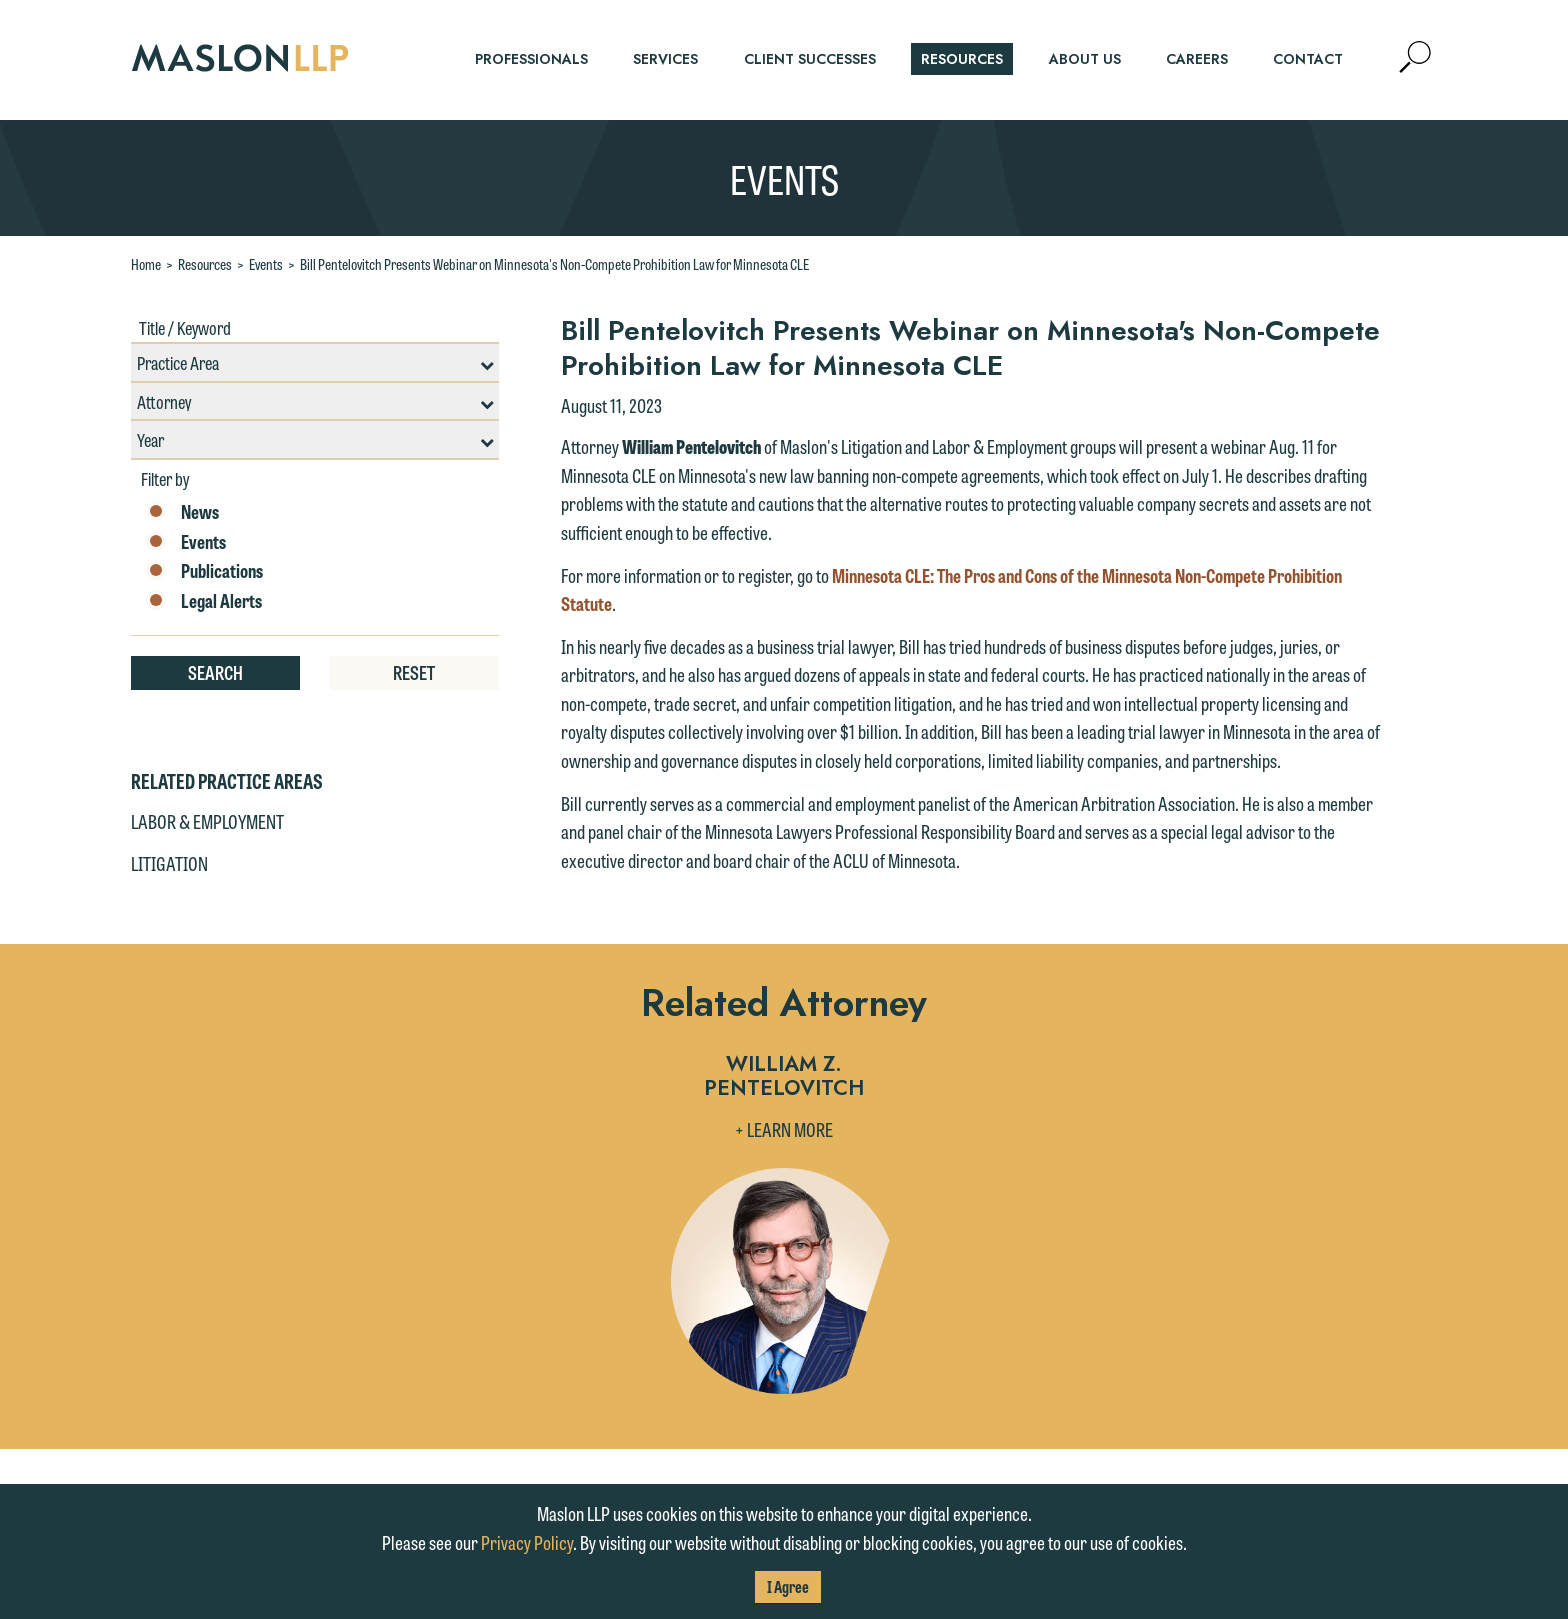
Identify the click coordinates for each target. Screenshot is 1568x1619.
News (182, 512)
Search (215, 672)
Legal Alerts (204, 601)
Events (266, 264)
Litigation (169, 863)
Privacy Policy (527, 1542)
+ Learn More (784, 1129)
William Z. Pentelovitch (784, 1077)
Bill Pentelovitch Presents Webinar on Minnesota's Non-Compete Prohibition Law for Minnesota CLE (554, 264)
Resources (205, 264)
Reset (414, 672)
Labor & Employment (207, 821)
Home (146, 264)
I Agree (788, 1586)
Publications (204, 571)
